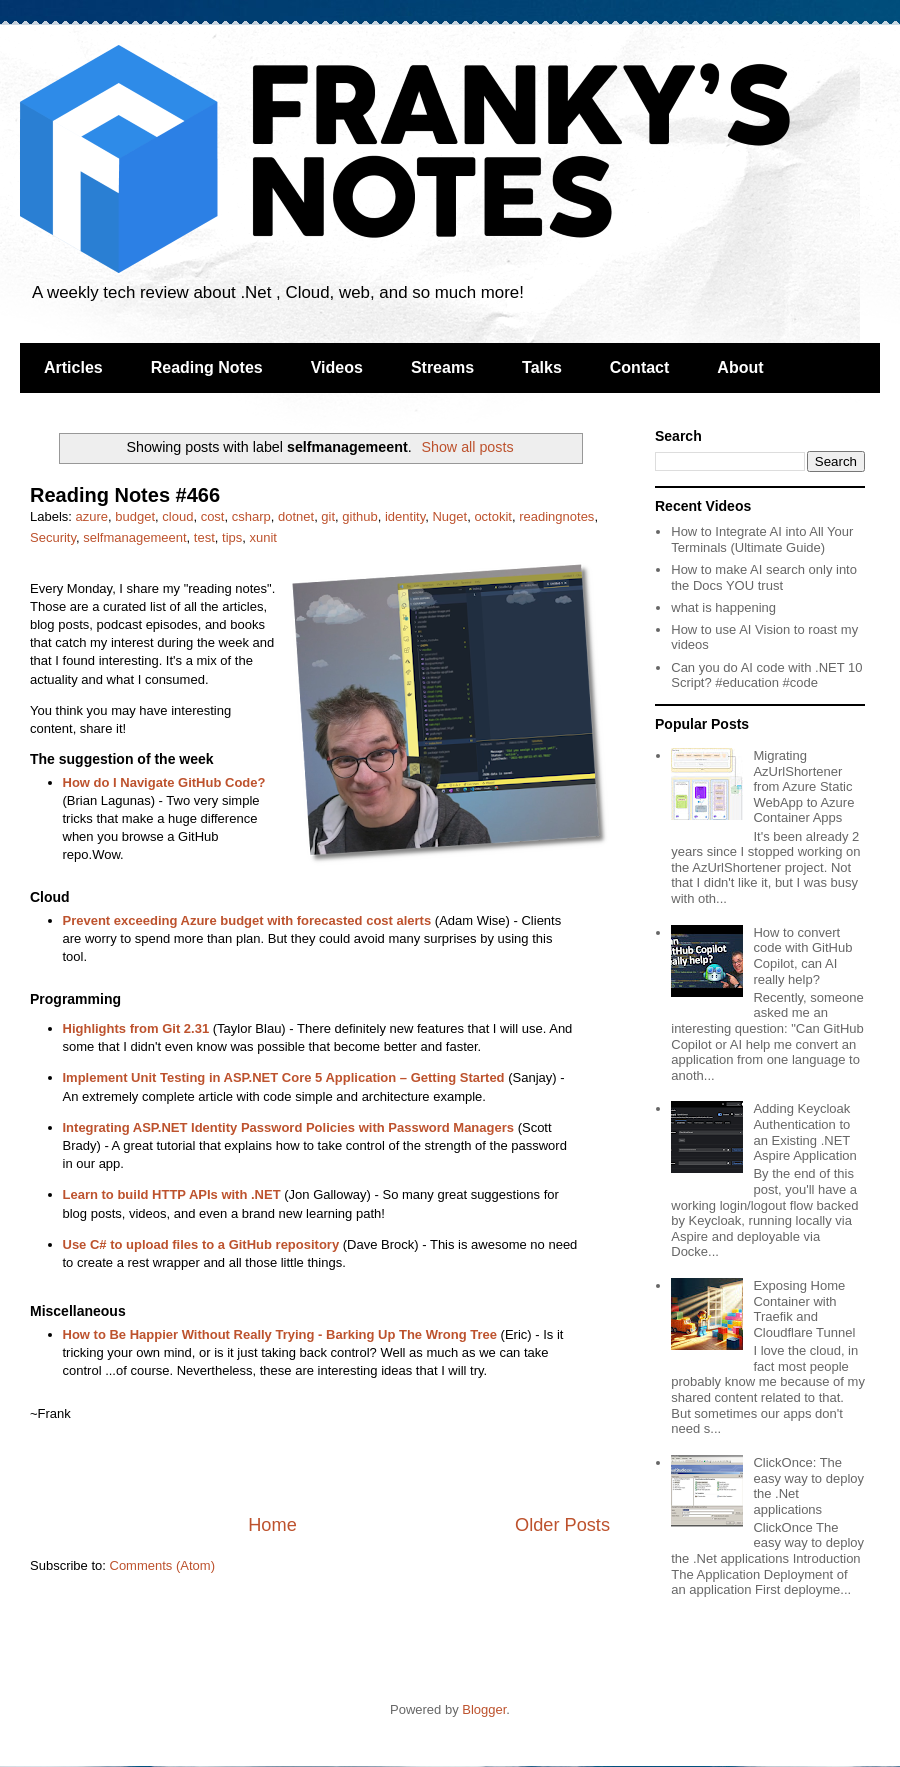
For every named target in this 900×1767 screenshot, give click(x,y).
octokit (493, 516)
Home (272, 1525)
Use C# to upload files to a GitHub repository (201, 1244)
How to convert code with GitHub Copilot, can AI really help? (802, 956)
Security (53, 537)
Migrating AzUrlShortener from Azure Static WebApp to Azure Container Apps (803, 786)
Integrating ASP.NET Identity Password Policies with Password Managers (289, 1127)
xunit (262, 537)
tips (232, 537)
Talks (542, 367)
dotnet (296, 516)
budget (135, 516)
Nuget (449, 516)
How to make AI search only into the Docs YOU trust (764, 577)
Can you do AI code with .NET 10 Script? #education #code (766, 675)
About (740, 367)
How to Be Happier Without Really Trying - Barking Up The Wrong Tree (280, 1334)
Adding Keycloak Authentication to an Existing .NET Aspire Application (804, 1132)
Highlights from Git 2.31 (136, 1028)
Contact (640, 367)
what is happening (723, 607)
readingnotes (556, 516)
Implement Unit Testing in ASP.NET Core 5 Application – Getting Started (284, 1077)
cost (213, 516)
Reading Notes (207, 367)
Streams (442, 367)
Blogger (484, 1709)
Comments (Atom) (162, 1565)
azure (92, 516)
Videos (337, 367)
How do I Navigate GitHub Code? (164, 782)
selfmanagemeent (134, 537)
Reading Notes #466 (125, 495)
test (204, 537)
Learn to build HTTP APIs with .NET (172, 1194)
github (359, 516)
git (328, 516)
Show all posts (467, 447)
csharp (251, 516)
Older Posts (562, 1525)
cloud (177, 516)
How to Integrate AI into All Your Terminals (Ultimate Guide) (762, 539)
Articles (73, 367)
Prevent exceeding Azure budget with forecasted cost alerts (247, 920)
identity (405, 516)
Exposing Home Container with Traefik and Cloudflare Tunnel (804, 1309)
